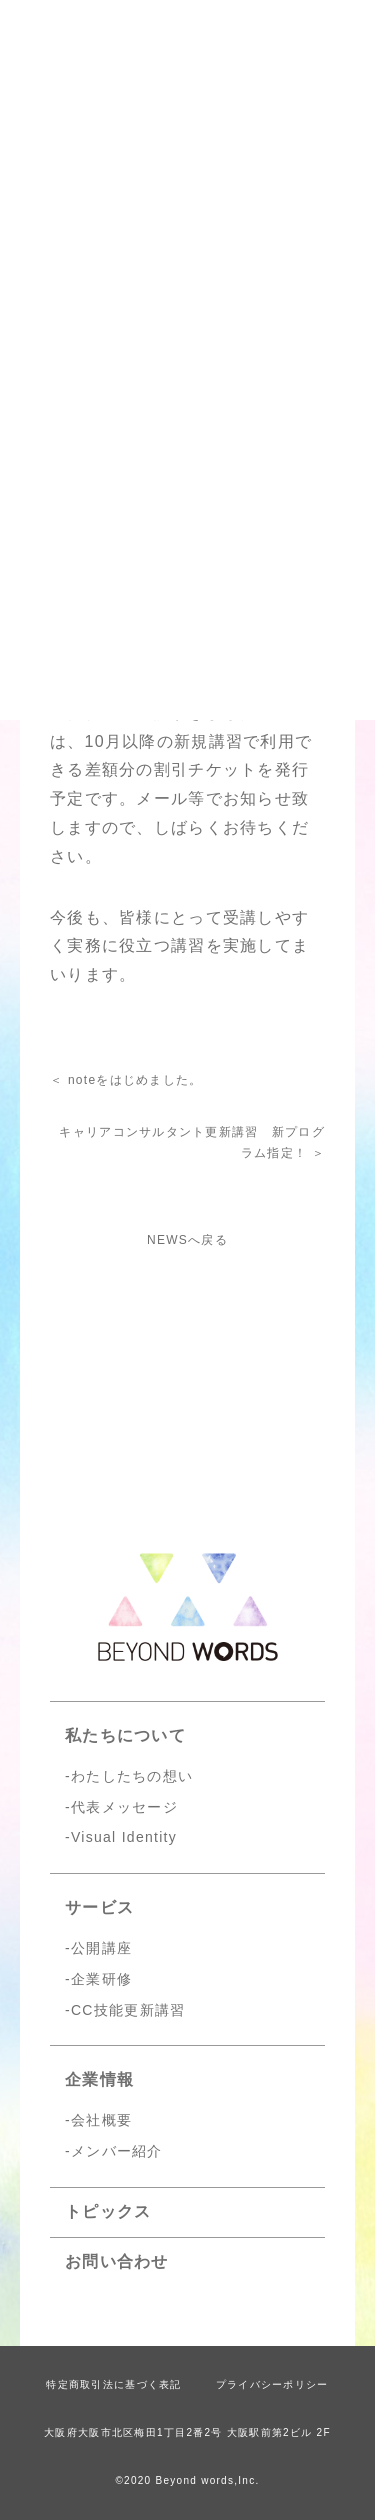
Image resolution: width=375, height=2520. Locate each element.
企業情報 (99, 2079)
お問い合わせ (117, 2261)
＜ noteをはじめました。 (126, 1080)
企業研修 (101, 1979)
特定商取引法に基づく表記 (113, 2384)
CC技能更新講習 (128, 2010)
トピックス (108, 2211)
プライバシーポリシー (272, 2384)
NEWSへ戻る (187, 1240)
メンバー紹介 (117, 2151)
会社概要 (101, 2120)
